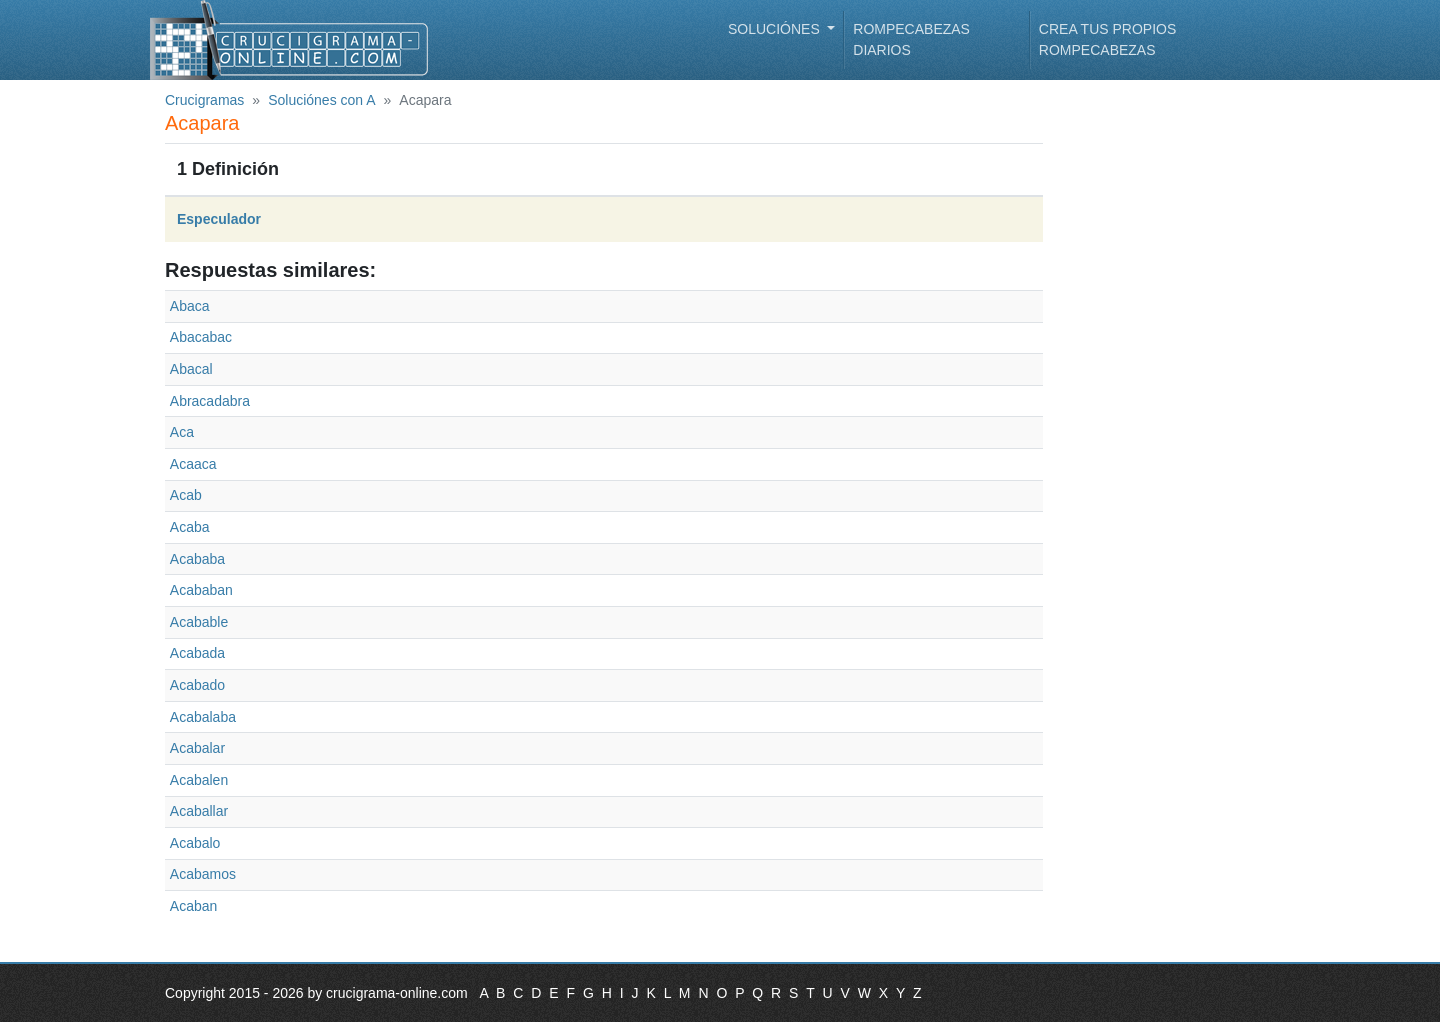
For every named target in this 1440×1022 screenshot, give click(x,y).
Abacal (191, 369)
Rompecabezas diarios (911, 39)
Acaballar (199, 811)
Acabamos (203, 874)
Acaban (193, 906)
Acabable (199, 622)
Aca (182, 432)
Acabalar (197, 748)
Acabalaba (203, 717)
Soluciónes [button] (776, 29)
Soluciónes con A (321, 100)
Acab (186, 495)
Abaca (190, 306)
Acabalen (199, 780)
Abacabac (201, 337)
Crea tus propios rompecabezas (1107, 39)
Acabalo (195, 843)
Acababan (201, 590)
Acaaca (193, 464)
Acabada (197, 653)
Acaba (190, 527)
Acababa (197, 559)
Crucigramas (204, 100)
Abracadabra (210, 401)
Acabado (197, 685)
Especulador (219, 219)
